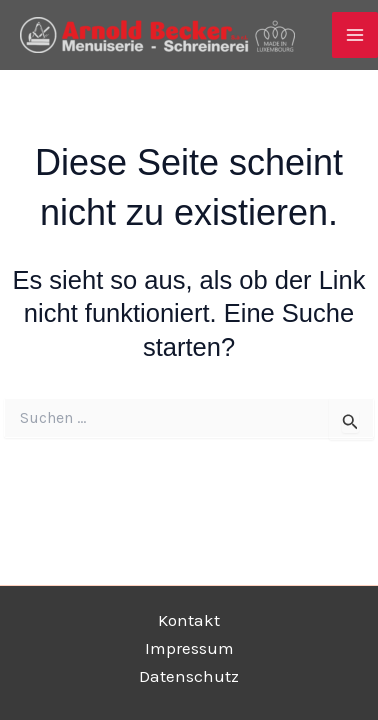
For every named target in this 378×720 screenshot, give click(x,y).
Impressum (189, 648)
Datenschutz (189, 676)
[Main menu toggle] (355, 35)
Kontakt (189, 620)
